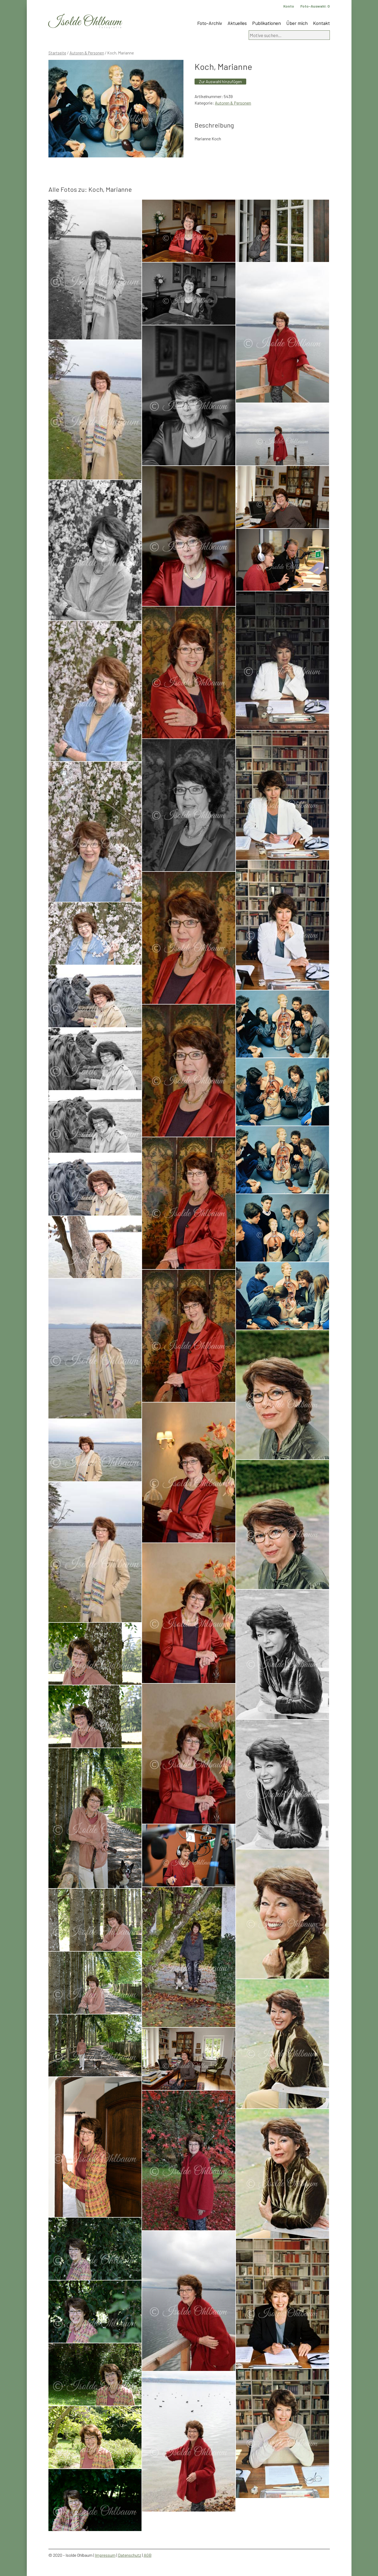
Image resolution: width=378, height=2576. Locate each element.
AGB (148, 2555)
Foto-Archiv (209, 23)
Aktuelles (237, 23)
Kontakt (321, 23)
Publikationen (266, 23)
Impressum (105, 2555)
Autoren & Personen (87, 52)
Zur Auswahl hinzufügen (220, 81)
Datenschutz (129, 2555)
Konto (288, 6)
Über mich (297, 23)
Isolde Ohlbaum (84, 22)
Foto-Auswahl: (315, 6)
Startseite (57, 52)
